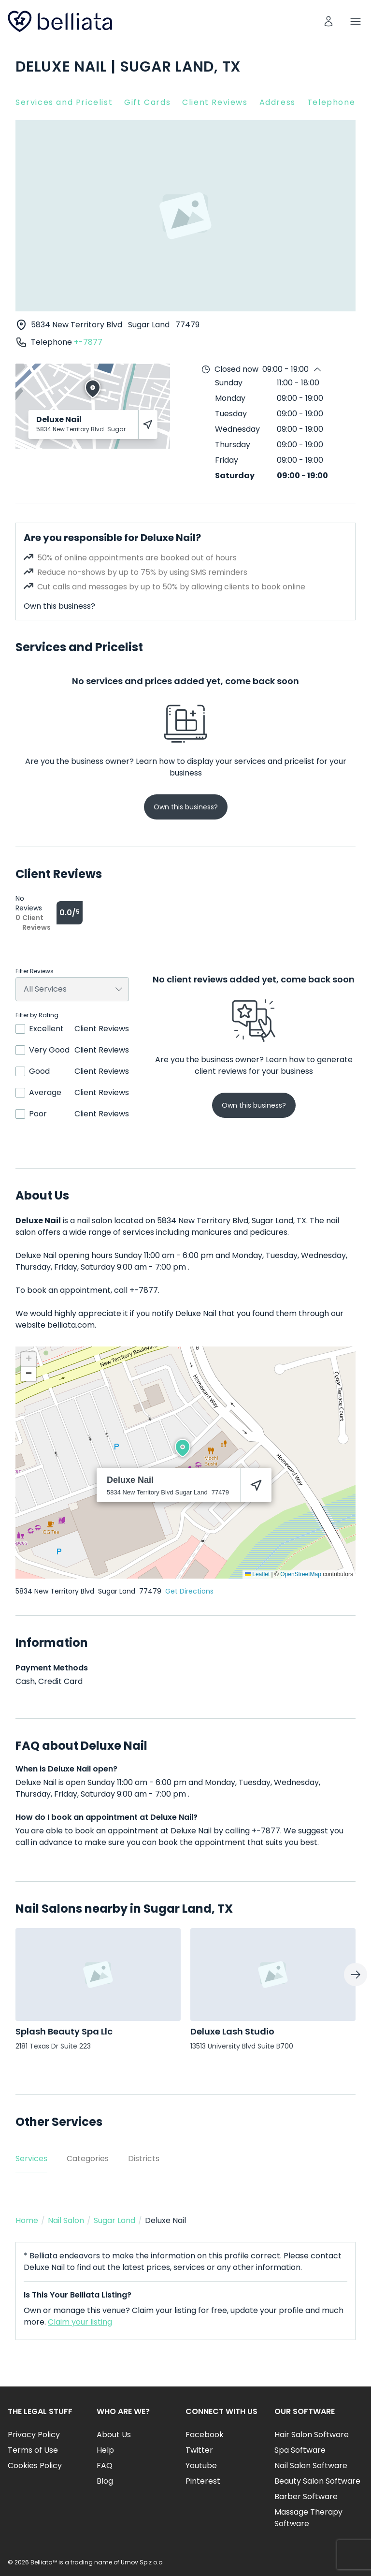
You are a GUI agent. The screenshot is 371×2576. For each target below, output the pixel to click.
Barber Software (306, 2496)
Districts (143, 2158)
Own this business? (59, 606)
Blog (105, 2481)
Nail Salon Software (310, 2465)
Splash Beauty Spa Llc (64, 2031)
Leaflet (257, 1574)
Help (105, 2450)
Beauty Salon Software (317, 2481)
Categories (88, 2158)
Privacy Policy (34, 2434)
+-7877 (88, 342)
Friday (226, 460)
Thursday (232, 444)
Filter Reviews (34, 971)
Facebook (205, 2434)
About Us (114, 2434)
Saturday (235, 475)
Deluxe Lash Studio (232, 2031)
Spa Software (300, 2450)
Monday (230, 398)
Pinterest (203, 2481)
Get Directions (189, 1591)
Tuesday (231, 413)
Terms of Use (33, 2450)
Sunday (229, 382)
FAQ (105, 2465)
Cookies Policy (35, 2465)
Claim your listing (80, 2321)
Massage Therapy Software (308, 2517)
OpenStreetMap (300, 1574)
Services (31, 2158)
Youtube (201, 2465)
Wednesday (237, 429)
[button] (182, 1448)
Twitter (199, 2450)
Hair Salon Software (311, 2434)
